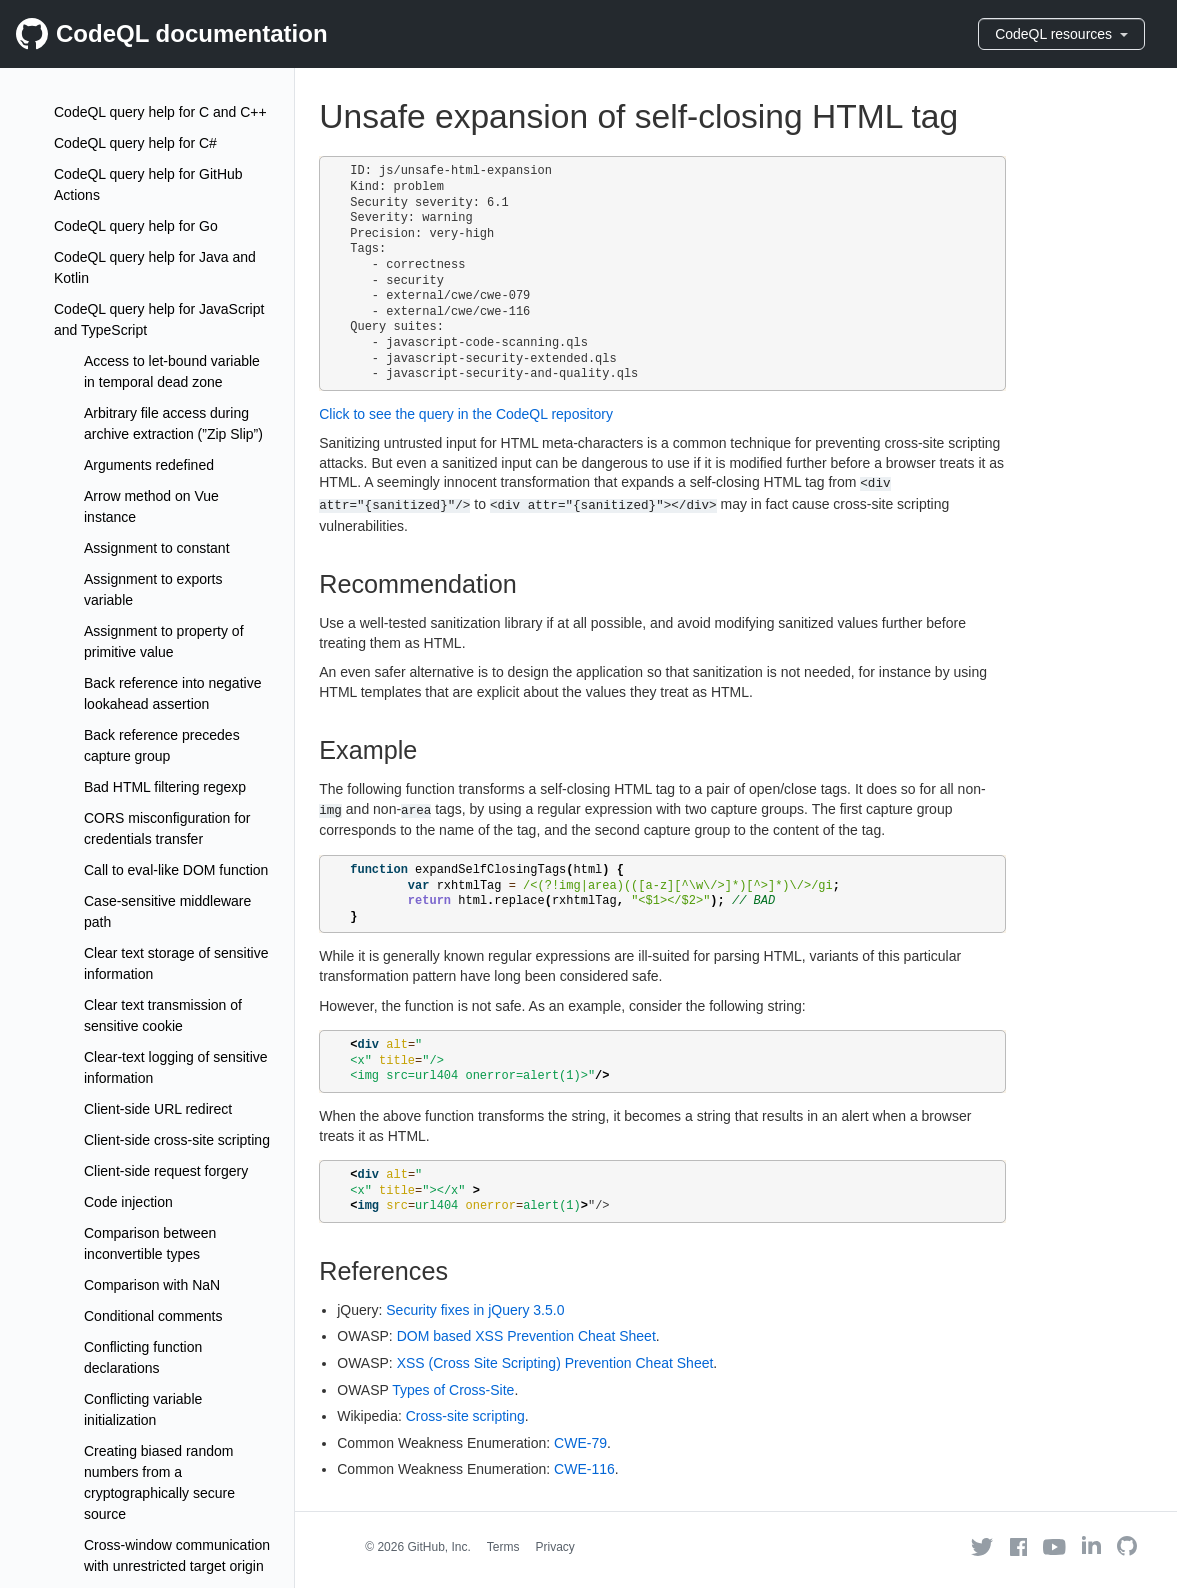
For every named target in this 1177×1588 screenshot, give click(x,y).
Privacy (555, 1547)
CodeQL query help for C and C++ (160, 112)
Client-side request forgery (166, 1171)
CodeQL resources (1061, 34)
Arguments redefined (149, 465)
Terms (503, 1547)
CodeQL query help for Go (136, 226)
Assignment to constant (157, 548)
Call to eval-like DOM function (176, 870)
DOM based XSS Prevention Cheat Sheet (526, 1336)
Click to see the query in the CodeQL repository (466, 414)
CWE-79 (580, 1443)
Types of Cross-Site (453, 1390)
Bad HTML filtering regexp (165, 787)
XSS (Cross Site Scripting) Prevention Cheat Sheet (555, 1363)
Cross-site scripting (465, 1416)
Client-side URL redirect (158, 1109)
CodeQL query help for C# (135, 143)
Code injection (128, 1202)
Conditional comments (153, 1316)
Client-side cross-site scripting (177, 1140)
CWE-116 (584, 1469)
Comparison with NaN (152, 1285)
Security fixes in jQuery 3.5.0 (475, 1310)
